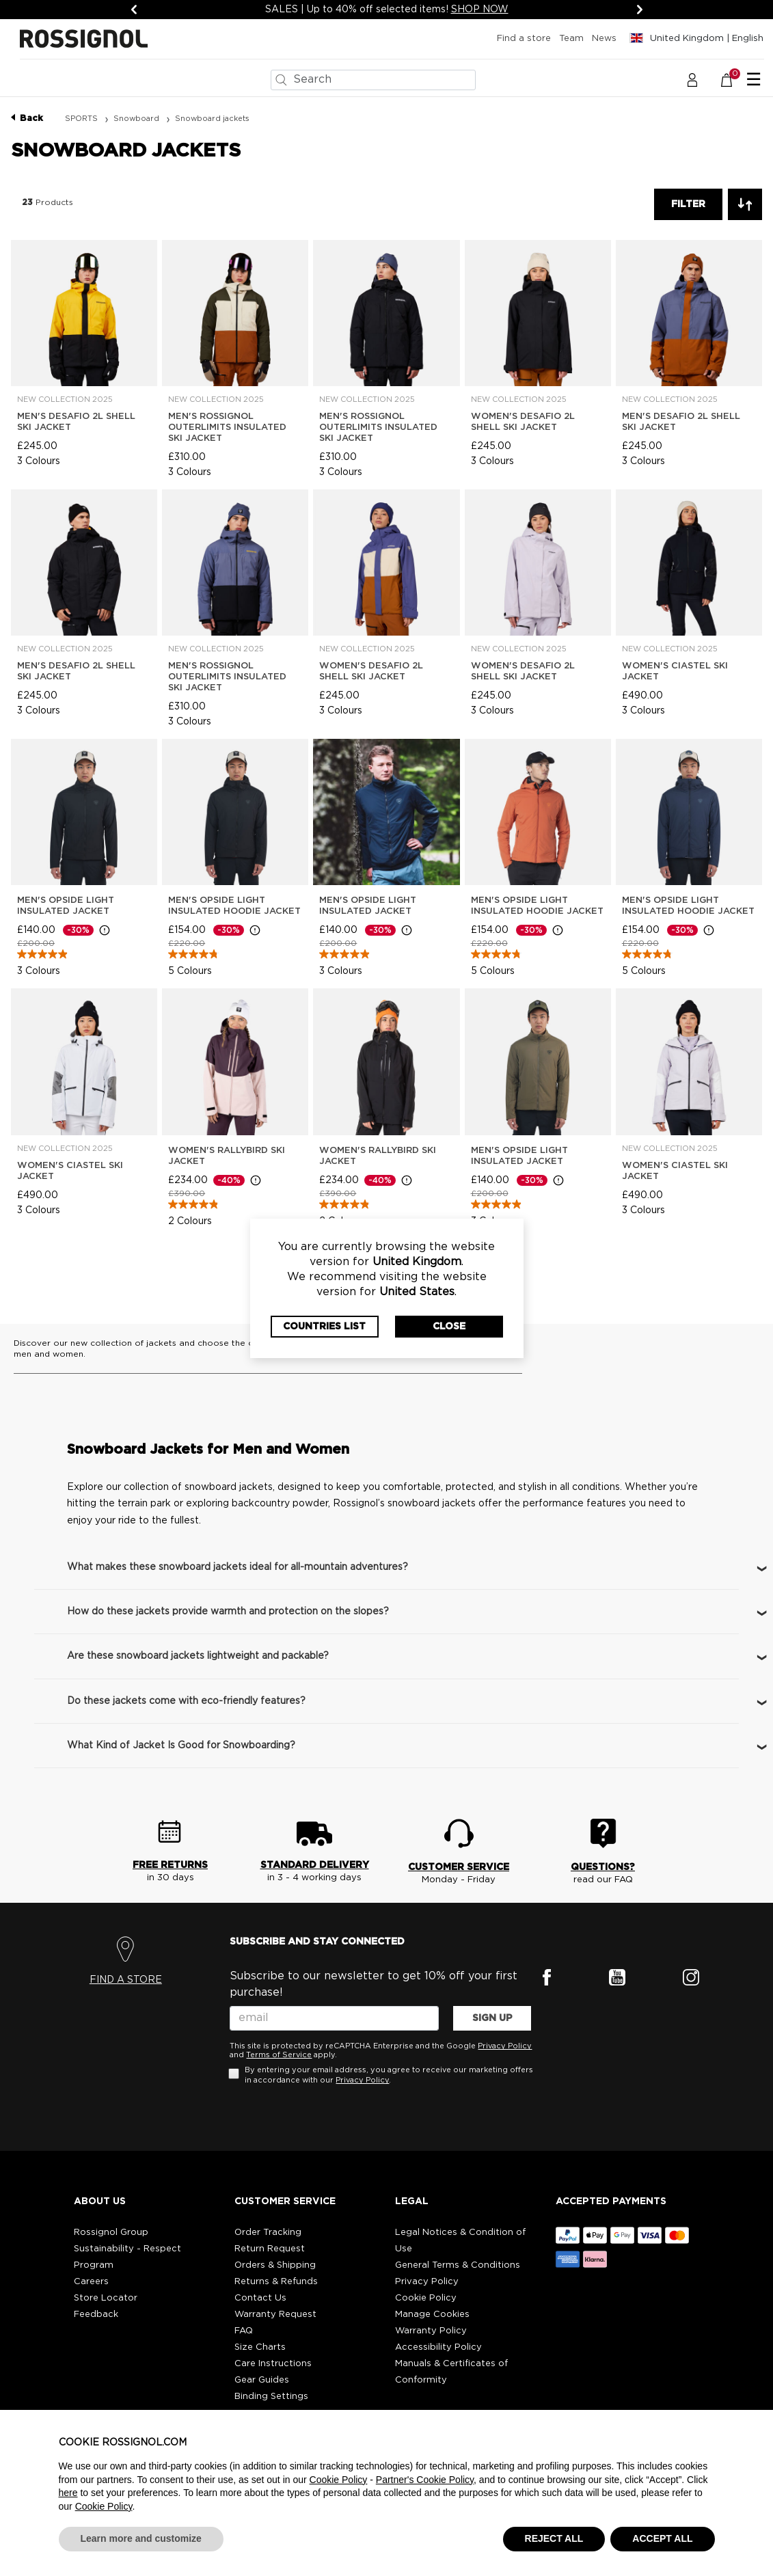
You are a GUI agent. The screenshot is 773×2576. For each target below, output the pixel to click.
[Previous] (134, 9)
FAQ (243, 2331)
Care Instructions (273, 2363)
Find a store (524, 38)
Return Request (269, 2249)
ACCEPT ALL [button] (662, 2538)
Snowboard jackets (212, 118)
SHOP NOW (479, 9)
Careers (91, 2281)
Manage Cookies (432, 2314)
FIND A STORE (126, 1980)
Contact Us (260, 2298)
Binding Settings (271, 2396)
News (604, 38)
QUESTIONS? (603, 1867)
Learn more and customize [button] (141, 2538)
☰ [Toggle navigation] (753, 80)
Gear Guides (261, 2380)
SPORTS (82, 118)
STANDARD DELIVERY (314, 1865)
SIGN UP (492, 2018)
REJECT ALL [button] (554, 2538)
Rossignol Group (111, 2232)
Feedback (96, 2314)
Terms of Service (279, 2055)
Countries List (324, 1326)
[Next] (639, 9)
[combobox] (373, 80)
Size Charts (260, 2347)
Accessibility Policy (438, 2347)
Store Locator (105, 2298)
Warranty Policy (431, 2331)
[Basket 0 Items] (733, 79)
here (68, 2492)
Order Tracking (267, 2232)
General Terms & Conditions (457, 2265)
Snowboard (137, 118)
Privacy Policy (505, 2046)
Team (571, 38)
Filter (688, 204)
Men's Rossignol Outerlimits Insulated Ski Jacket (227, 427)
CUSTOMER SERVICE (458, 1867)
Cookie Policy (426, 2298)
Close (449, 1326)
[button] (692, 79)
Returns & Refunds (276, 2281)
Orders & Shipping (275, 2265)
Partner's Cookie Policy (425, 2479)
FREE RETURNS (170, 1865)
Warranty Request (275, 2314)
